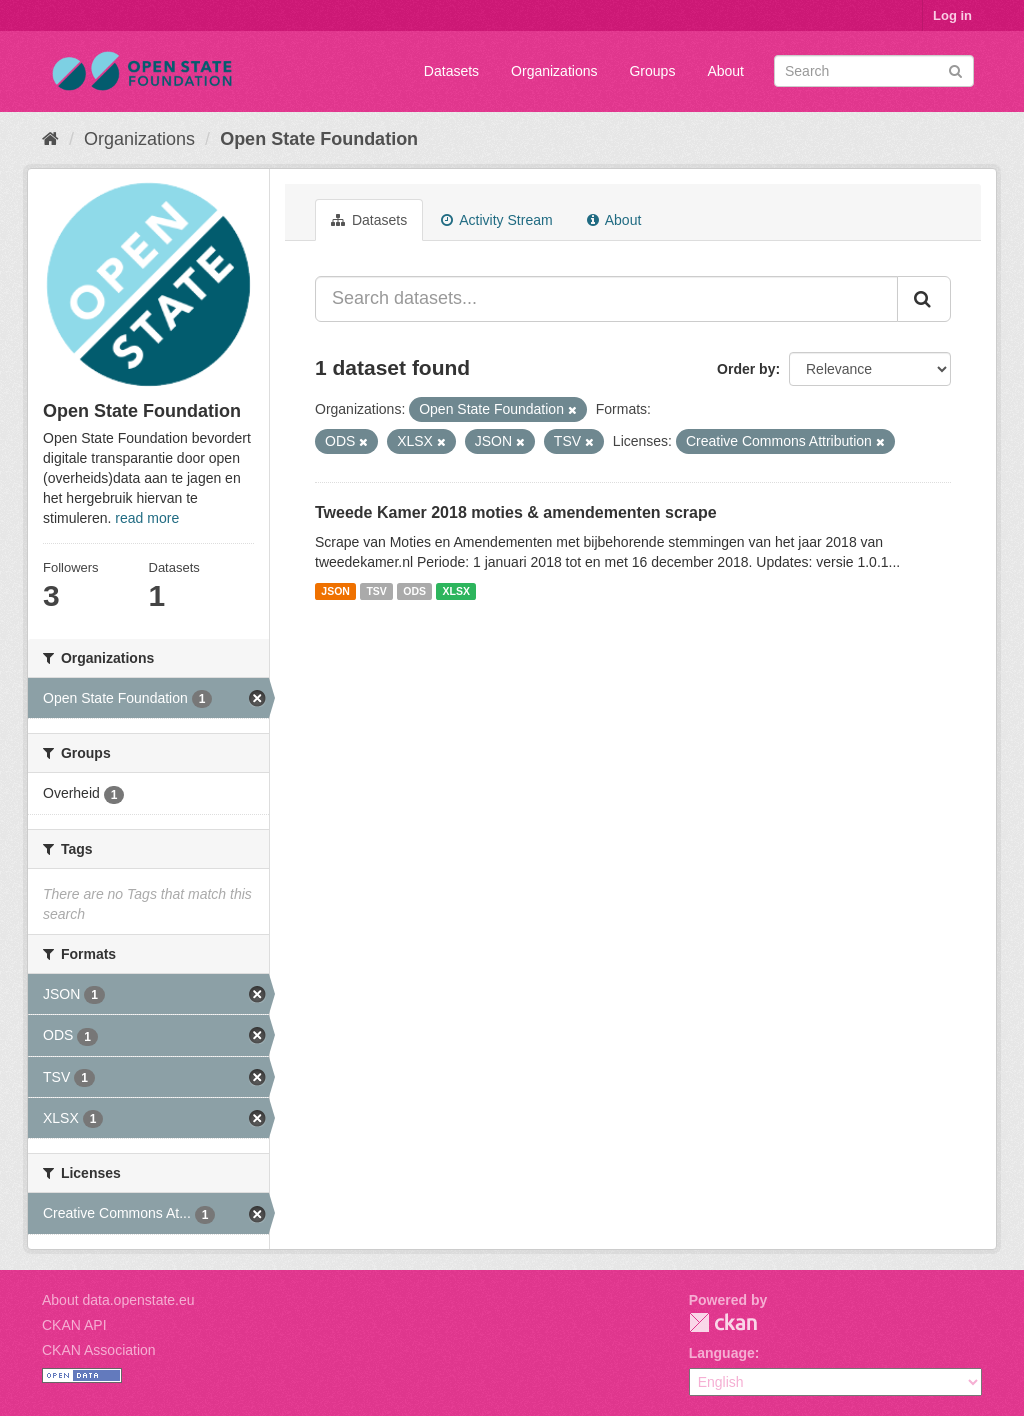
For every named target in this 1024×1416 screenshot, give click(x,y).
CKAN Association (99, 1350)
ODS (414, 591)
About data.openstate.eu (118, 1300)
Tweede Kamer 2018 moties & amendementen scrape (516, 512)
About (725, 71)
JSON (335, 591)
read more (147, 518)
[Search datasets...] (606, 299)
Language (722, 1353)
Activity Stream (496, 220)
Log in (952, 15)
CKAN (723, 1322)
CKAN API (74, 1325)
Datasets (451, 71)
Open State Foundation (319, 139)
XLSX (456, 591)
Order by (746, 369)
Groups (652, 71)
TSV (376, 591)
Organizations (554, 71)
